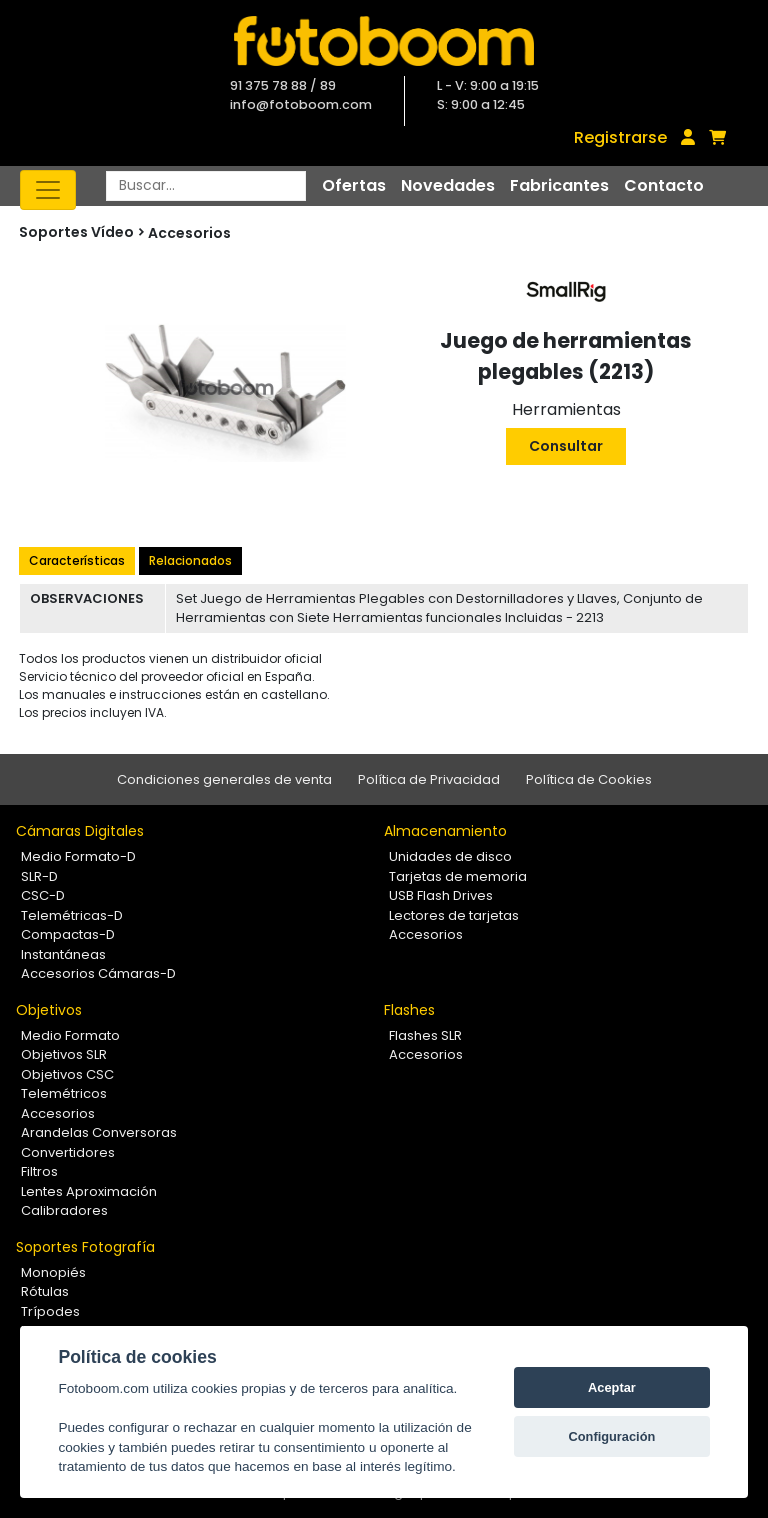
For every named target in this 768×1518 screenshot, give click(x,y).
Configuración (612, 1436)
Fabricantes (559, 185)
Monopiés (53, 1272)
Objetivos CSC (67, 1074)
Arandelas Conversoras (99, 1132)
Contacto (664, 185)
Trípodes (50, 1311)
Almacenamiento (445, 831)
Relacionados (190, 560)
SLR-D (39, 876)
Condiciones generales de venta (224, 779)
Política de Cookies (589, 779)
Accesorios (189, 233)
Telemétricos (64, 1093)
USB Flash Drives (441, 895)
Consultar (566, 446)
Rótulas (45, 1291)
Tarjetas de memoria (458, 876)
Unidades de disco (450, 856)
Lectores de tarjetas (454, 915)
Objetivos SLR (64, 1054)
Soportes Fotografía (85, 1247)
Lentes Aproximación (89, 1191)
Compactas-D (68, 934)
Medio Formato (70, 1035)
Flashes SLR (425, 1035)
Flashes (409, 1010)
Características (77, 560)
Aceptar (612, 1387)
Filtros (39, 1171)
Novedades (448, 185)
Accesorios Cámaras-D (98, 973)
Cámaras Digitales (80, 831)
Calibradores (64, 1210)
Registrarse (620, 137)
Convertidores (68, 1152)
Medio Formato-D (78, 856)
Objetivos (49, 1010)
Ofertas (354, 185)
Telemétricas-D (72, 915)
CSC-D (43, 895)
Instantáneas (63, 954)
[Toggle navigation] (48, 190)
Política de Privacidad (429, 779)
